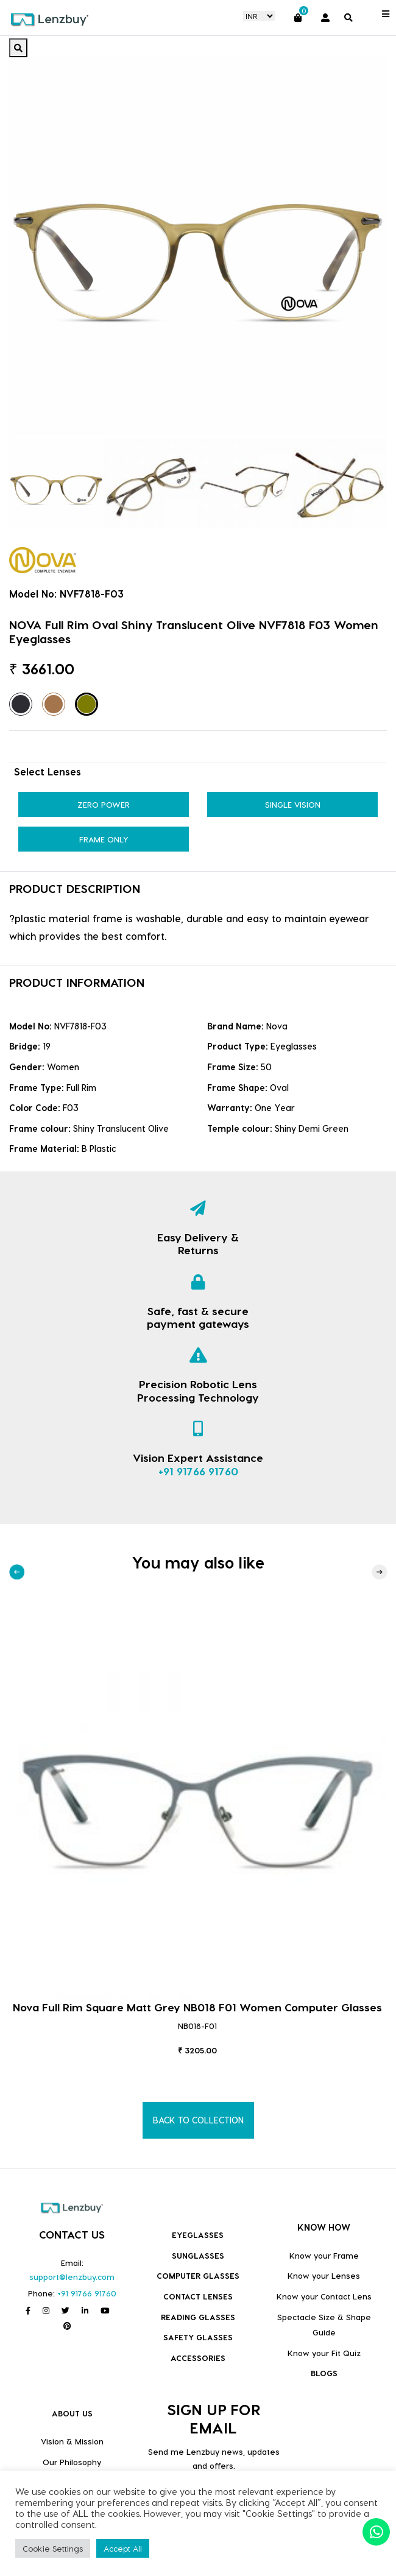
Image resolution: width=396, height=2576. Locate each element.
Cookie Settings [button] (53, 2548)
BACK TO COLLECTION (198, 2120)
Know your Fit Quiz (324, 2352)
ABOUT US (72, 2413)
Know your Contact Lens (324, 2296)
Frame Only (104, 839)
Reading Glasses (198, 2316)
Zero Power (103, 804)
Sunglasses (198, 2255)
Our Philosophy (72, 2461)
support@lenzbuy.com (72, 2276)
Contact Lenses (198, 2296)
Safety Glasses (198, 2336)
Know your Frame (324, 2255)
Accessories (198, 2357)
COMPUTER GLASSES (198, 2275)
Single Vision (292, 804)
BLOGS (324, 2372)
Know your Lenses (324, 2275)
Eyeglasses (198, 2234)
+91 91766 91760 (198, 1470)
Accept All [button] (123, 2548)
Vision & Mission (72, 2441)
